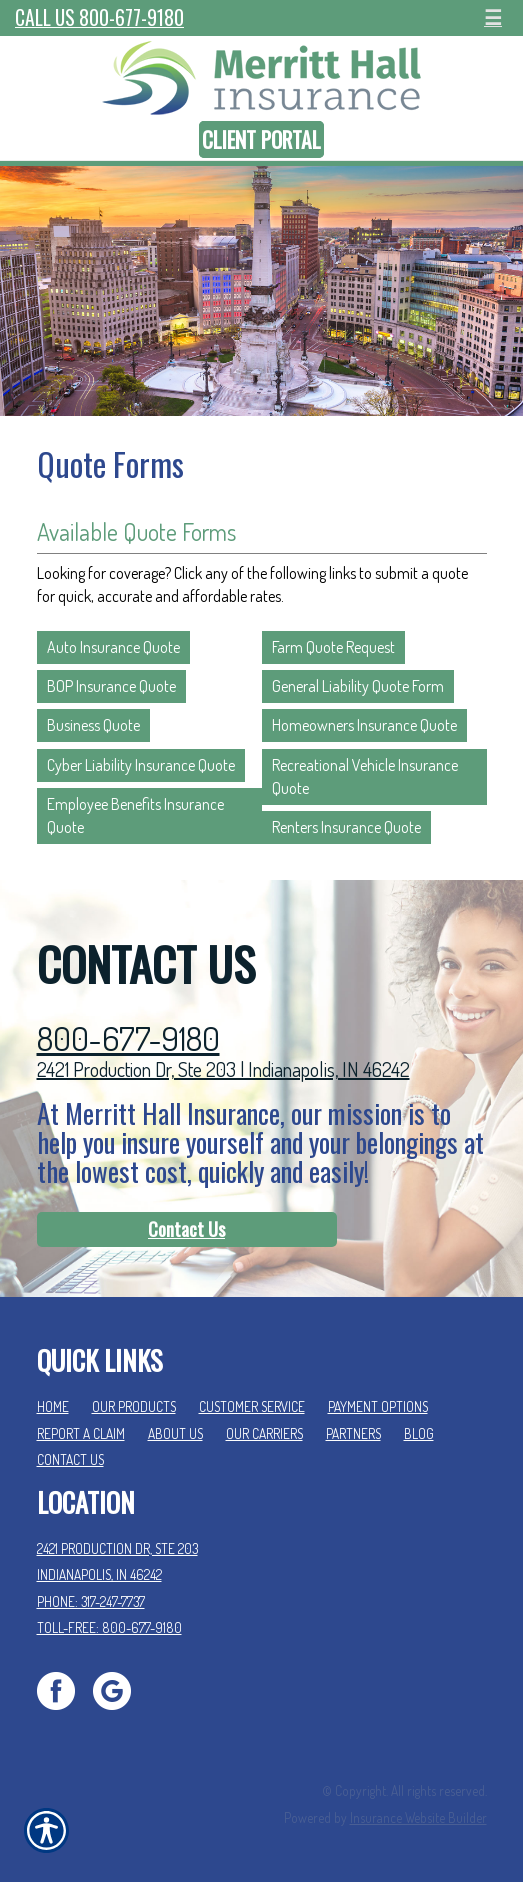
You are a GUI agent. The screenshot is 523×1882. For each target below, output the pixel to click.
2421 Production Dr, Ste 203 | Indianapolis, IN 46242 (223, 1069)
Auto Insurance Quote (113, 647)
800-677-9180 (128, 1038)
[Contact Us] (187, 1230)
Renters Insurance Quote (346, 827)
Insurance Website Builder (418, 1817)
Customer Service (252, 1406)
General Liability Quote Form (358, 686)
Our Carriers (264, 1433)
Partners (353, 1433)
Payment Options (378, 1406)
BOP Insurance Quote (111, 686)
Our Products (134, 1406)
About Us (175, 1433)
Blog (419, 1433)
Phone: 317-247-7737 (91, 1601)
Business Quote (93, 725)
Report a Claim (81, 1433)
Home (53, 1406)
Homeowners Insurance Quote (364, 725)
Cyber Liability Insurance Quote (141, 765)
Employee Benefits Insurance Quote (135, 815)
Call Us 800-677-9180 (99, 17)
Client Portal (261, 139)
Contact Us (186, 1229)
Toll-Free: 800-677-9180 (109, 1627)
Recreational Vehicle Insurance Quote (365, 776)
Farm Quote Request (333, 647)
